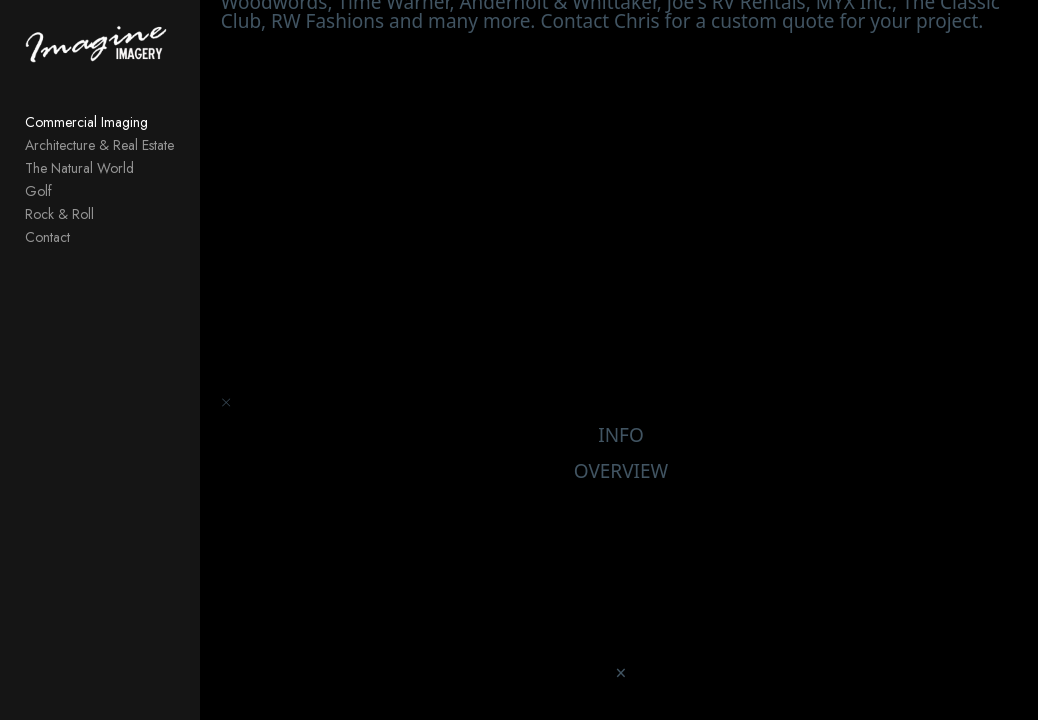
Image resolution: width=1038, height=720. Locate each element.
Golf (38, 191)
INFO (621, 440)
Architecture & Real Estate (99, 145)
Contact (47, 237)
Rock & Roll (59, 214)
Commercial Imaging (86, 122)
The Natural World (79, 168)
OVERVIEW (621, 476)
